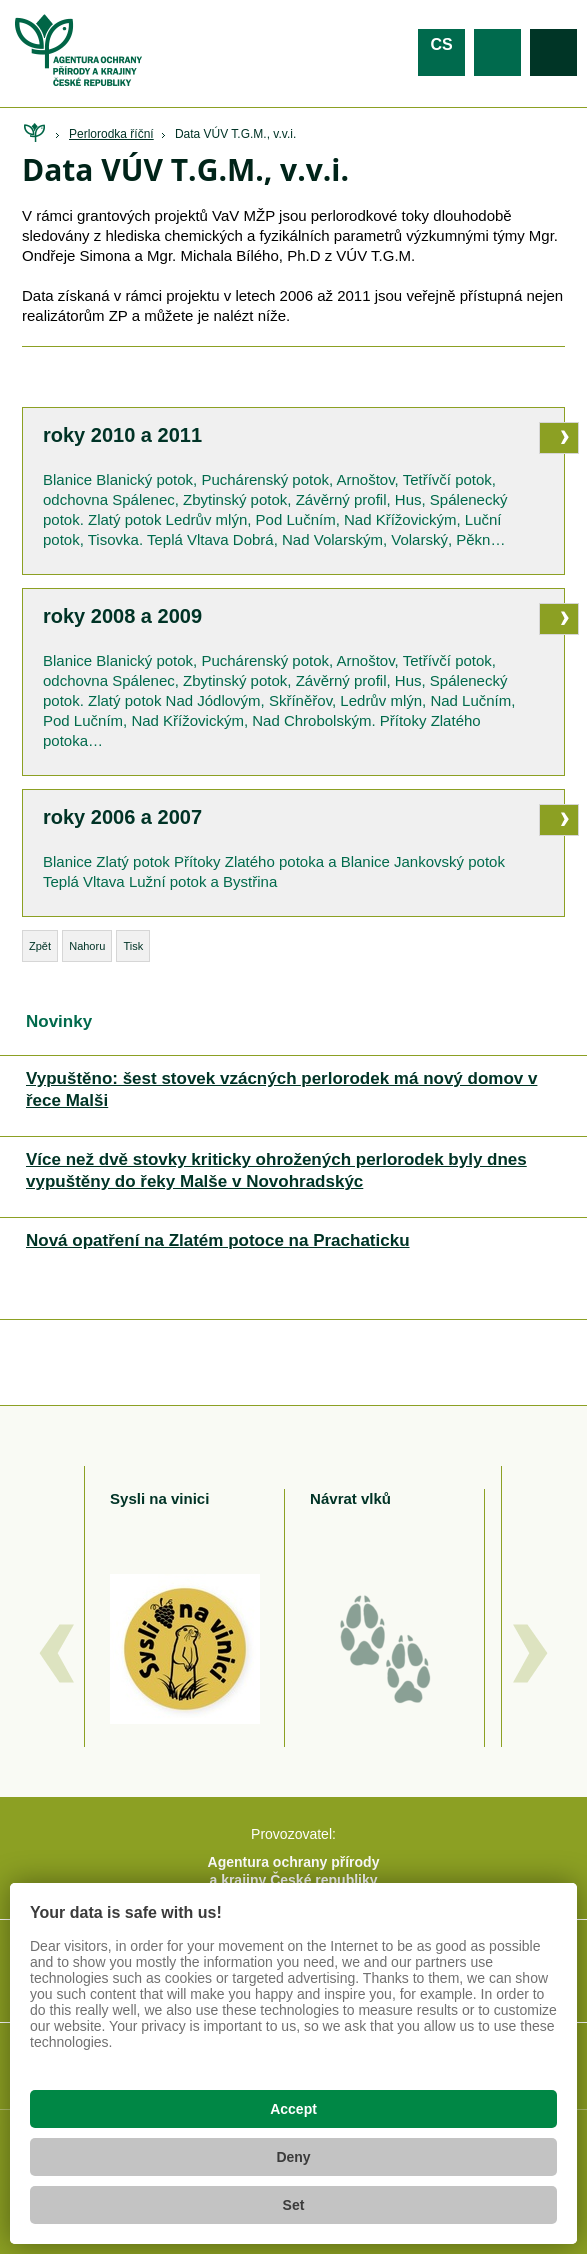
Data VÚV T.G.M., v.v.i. (235, 134)
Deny (293, 2157)
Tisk (133, 946)
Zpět (40, 946)
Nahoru (87, 946)
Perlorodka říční (111, 134)
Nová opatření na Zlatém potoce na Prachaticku (218, 1240)
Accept (293, 2109)
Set (294, 2205)
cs (441, 44)
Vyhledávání (553, 52)
